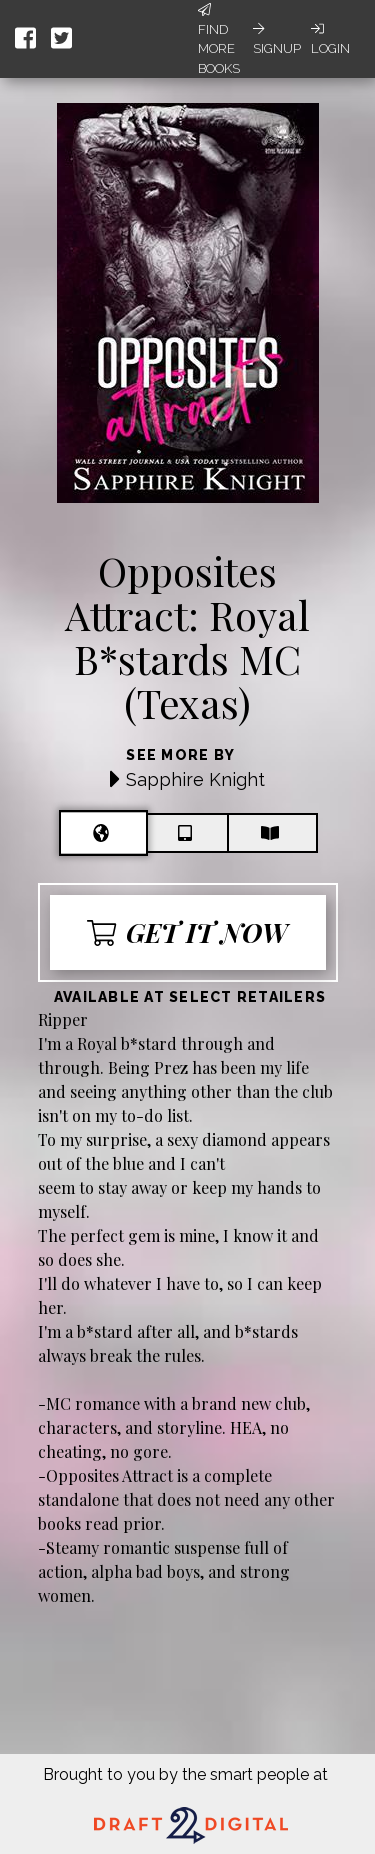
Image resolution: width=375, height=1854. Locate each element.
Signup (277, 39)
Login (330, 39)
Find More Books (219, 39)
